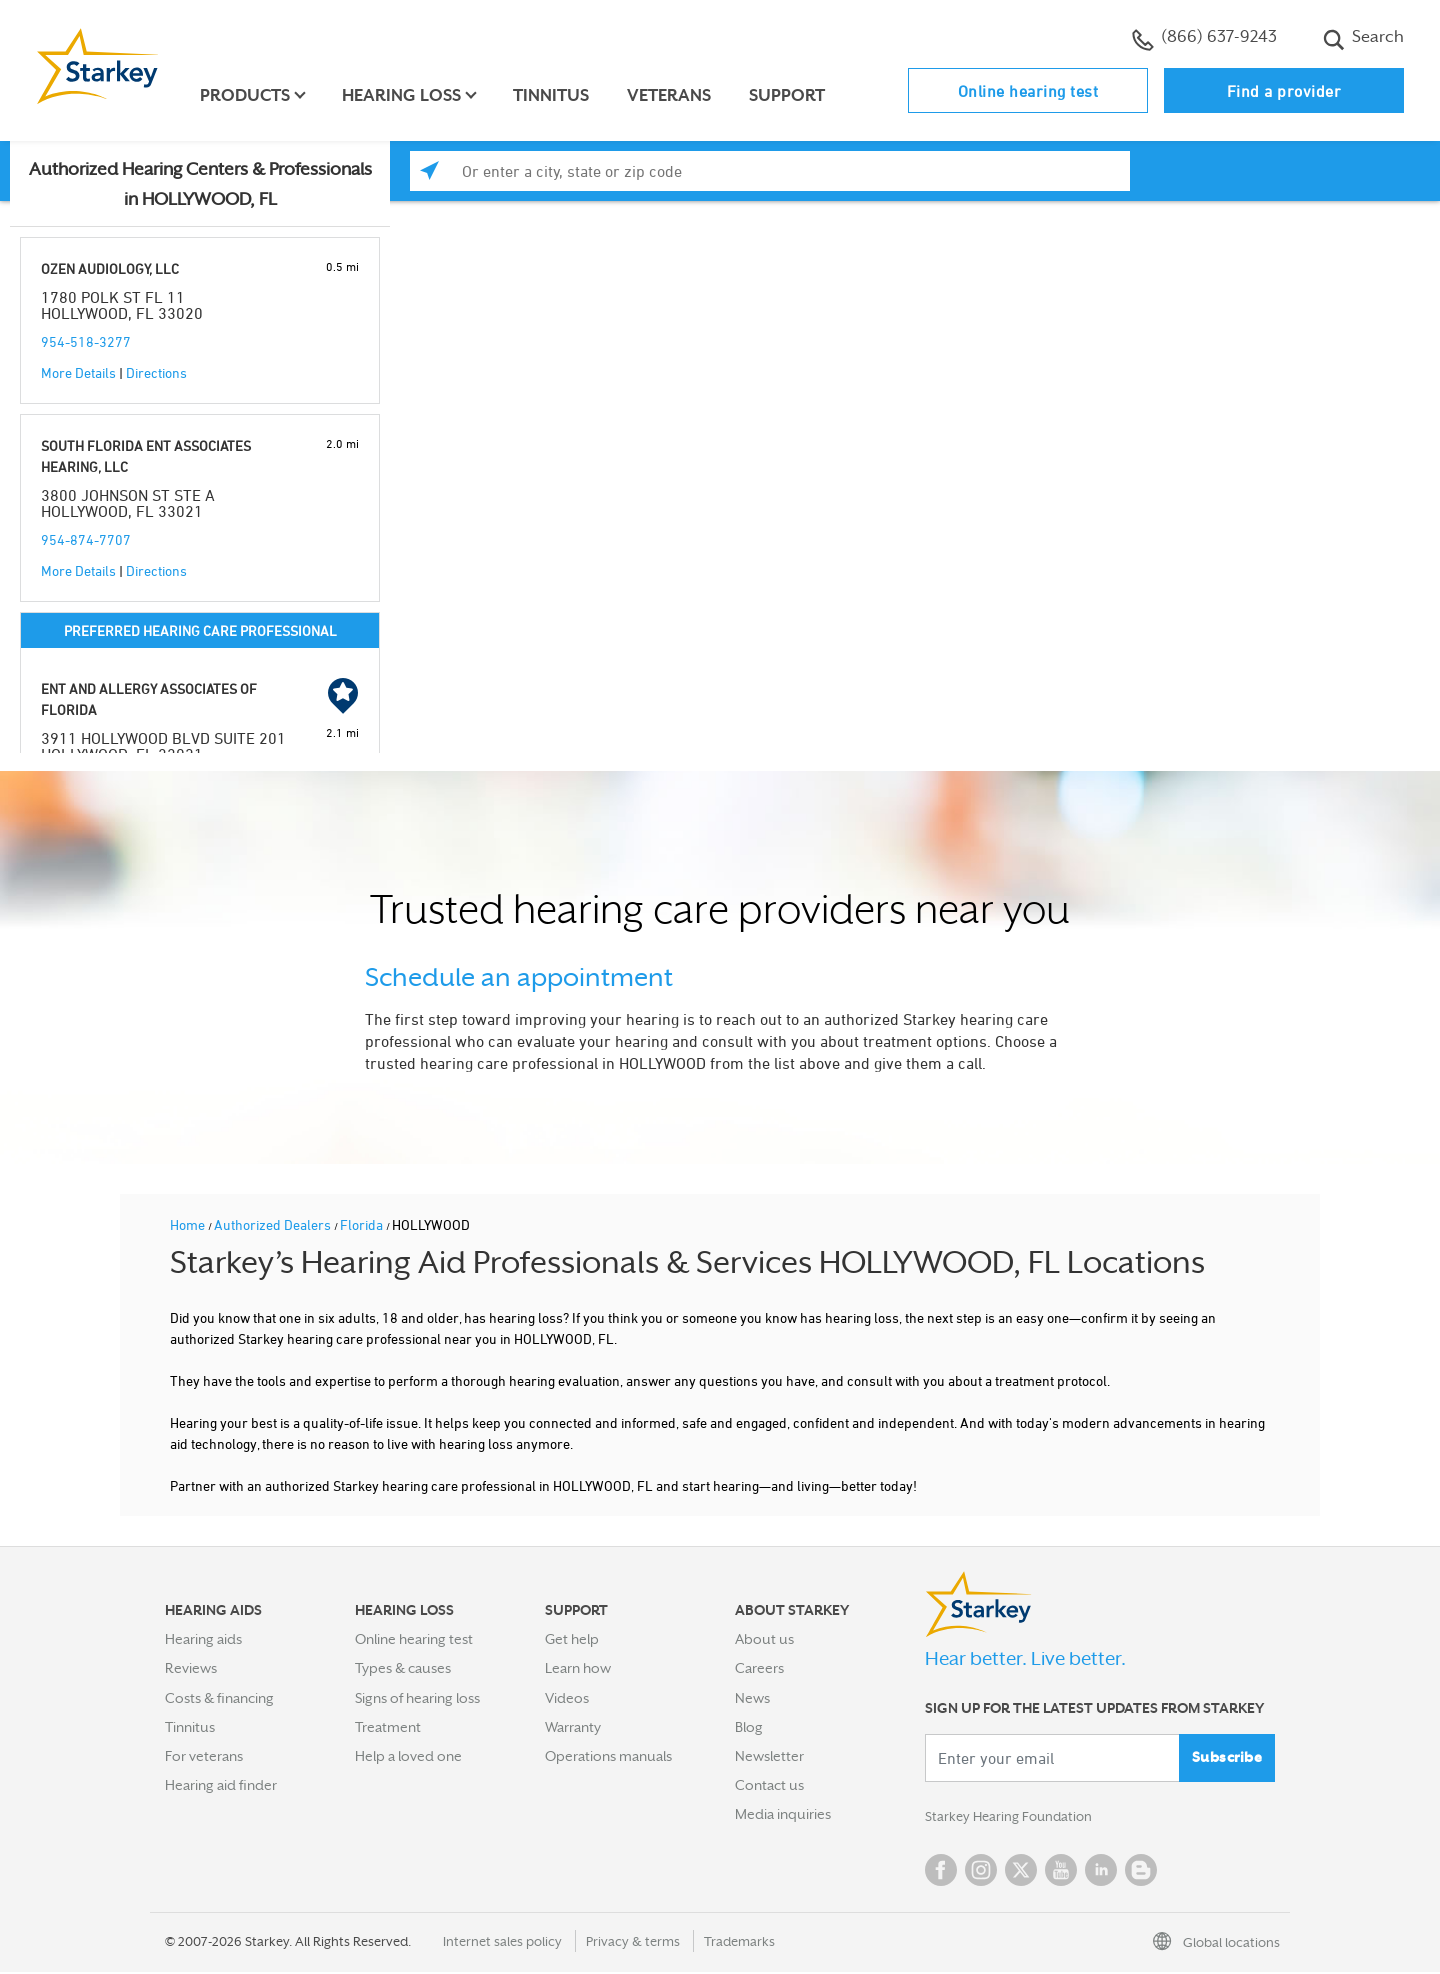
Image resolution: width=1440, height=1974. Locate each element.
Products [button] (248, 95)
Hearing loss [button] (404, 95)
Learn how (578, 1668)
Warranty (573, 1727)
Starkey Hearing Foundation (1012, 1818)
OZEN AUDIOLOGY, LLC (110, 268)
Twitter (1021, 1872)
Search (1363, 39)
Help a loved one (408, 1756)
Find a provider (1284, 91)
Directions (156, 372)
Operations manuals (608, 1756)
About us (764, 1639)
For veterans (204, 1756)
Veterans (672, 95)
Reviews (191, 1668)
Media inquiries (783, 1814)
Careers (759, 1668)
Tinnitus (554, 95)
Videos (567, 1698)
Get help (572, 1639)
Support (790, 95)
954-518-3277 (86, 341)
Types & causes (403, 1668)
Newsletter (769, 1756)
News (752, 1698)
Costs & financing (219, 1698)
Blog (749, 1727)
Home (189, 1224)
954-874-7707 (86, 539)
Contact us (769, 1785)
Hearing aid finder (221, 1785)
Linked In (1101, 1872)
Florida (363, 1224)
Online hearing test (1028, 91)
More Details (78, 372)
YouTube (1061, 1872)
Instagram (981, 1872)
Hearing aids (203, 1639)
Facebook (941, 1872)
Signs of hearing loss (417, 1698)
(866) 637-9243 (1204, 39)
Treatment (388, 1727)
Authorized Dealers (274, 1224)
